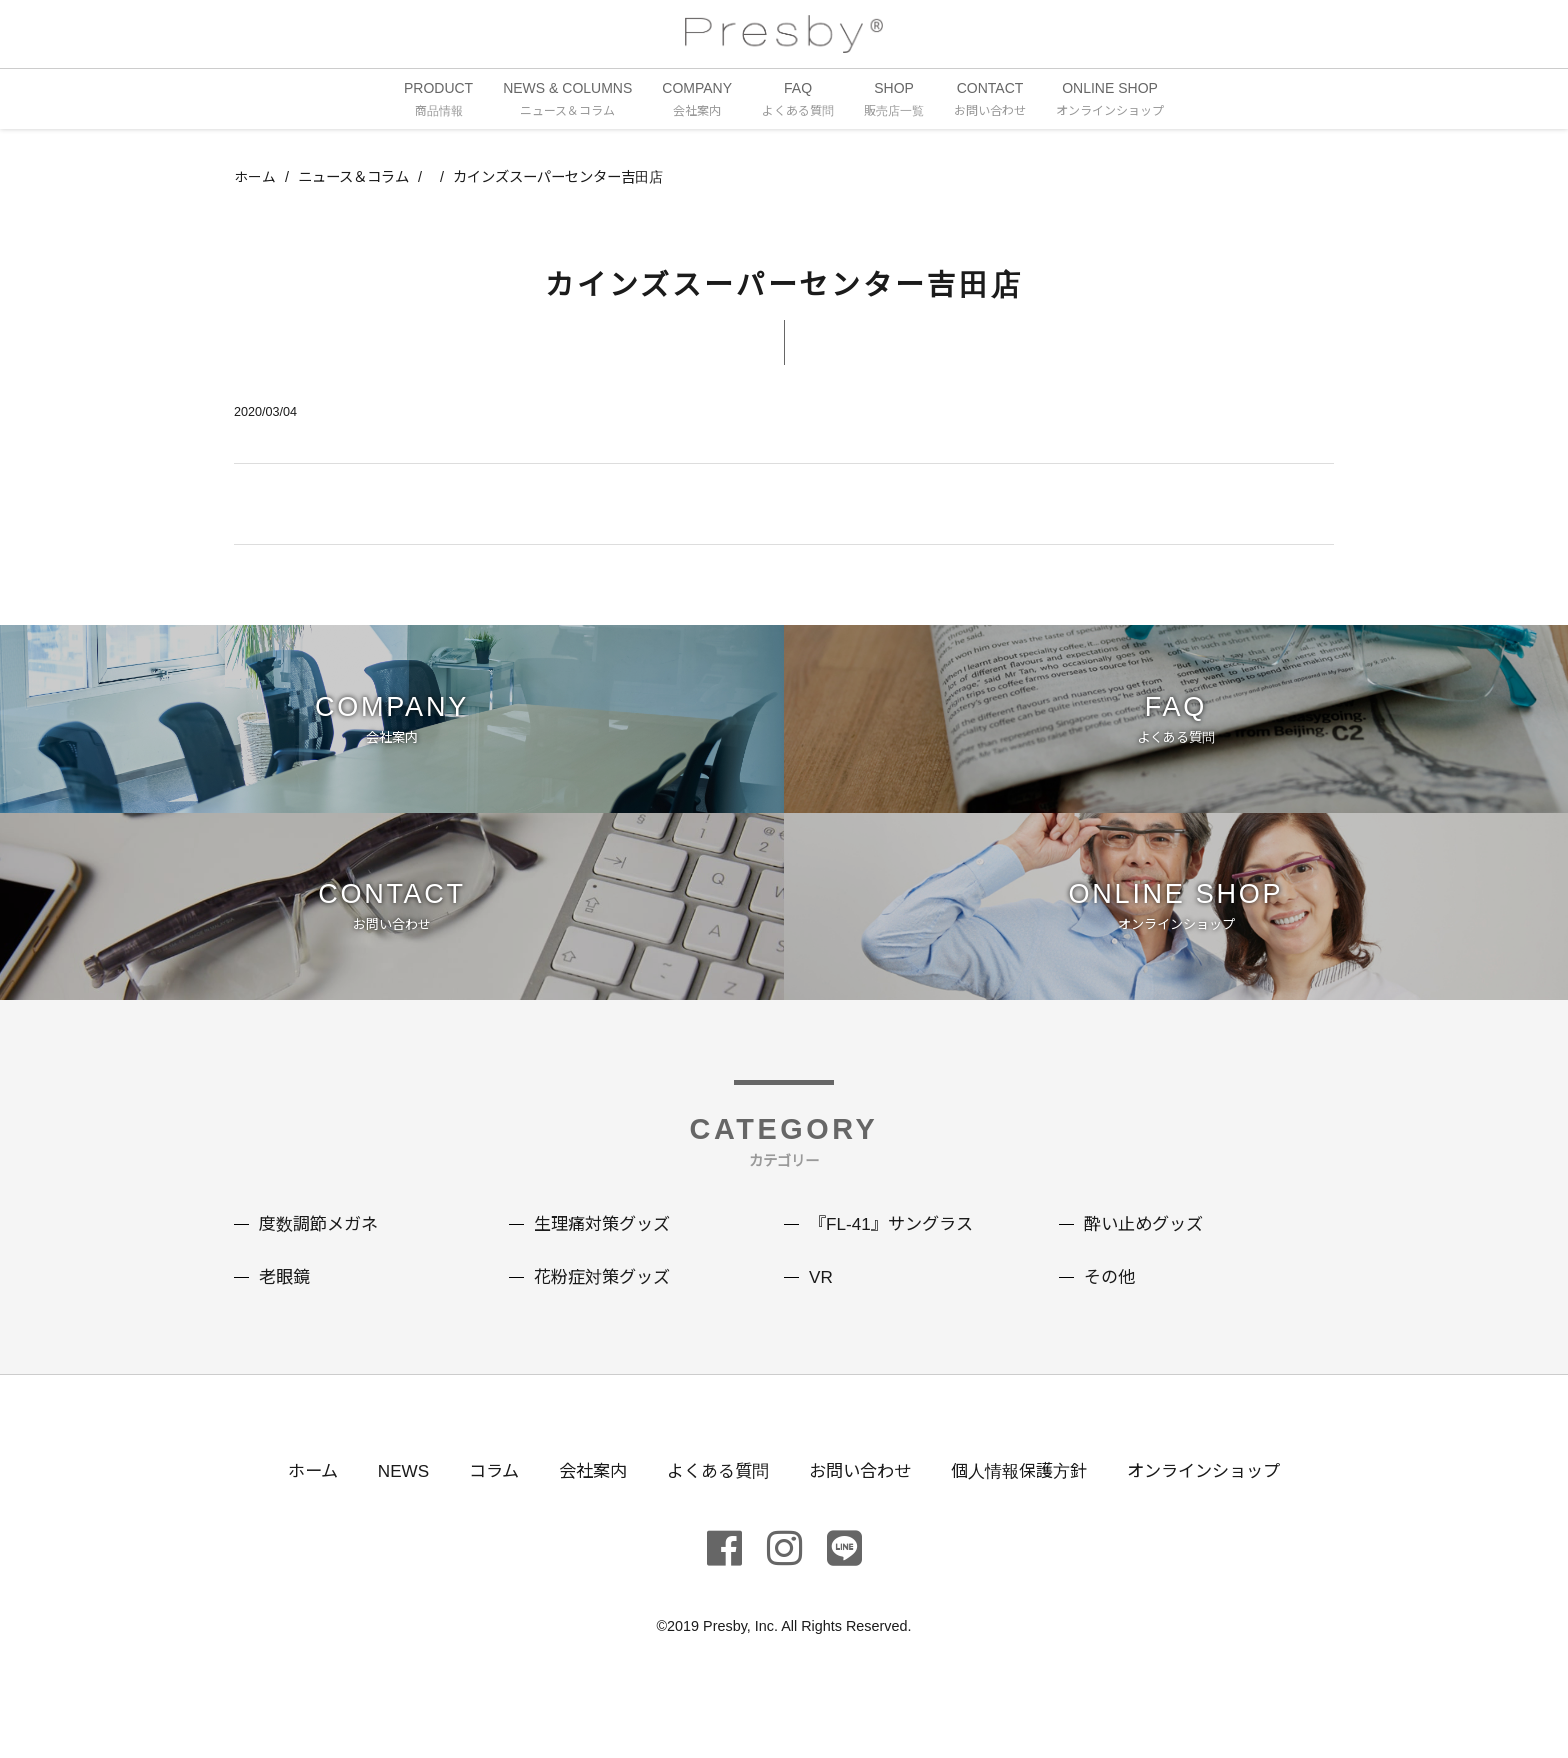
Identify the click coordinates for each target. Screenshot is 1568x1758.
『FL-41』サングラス (895, 1264)
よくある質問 (713, 1509)
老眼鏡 (286, 1316)
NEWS (387, 1509)
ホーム (255, 179)
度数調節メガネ (322, 1264)
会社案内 (583, 1509)
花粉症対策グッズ (606, 1316)
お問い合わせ (861, 1509)
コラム (480, 1509)
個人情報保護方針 (1027, 1509)
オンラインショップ (1220, 1509)
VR (821, 1316)
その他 (1111, 1316)
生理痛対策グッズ (606, 1264)
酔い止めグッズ (1147, 1264)
